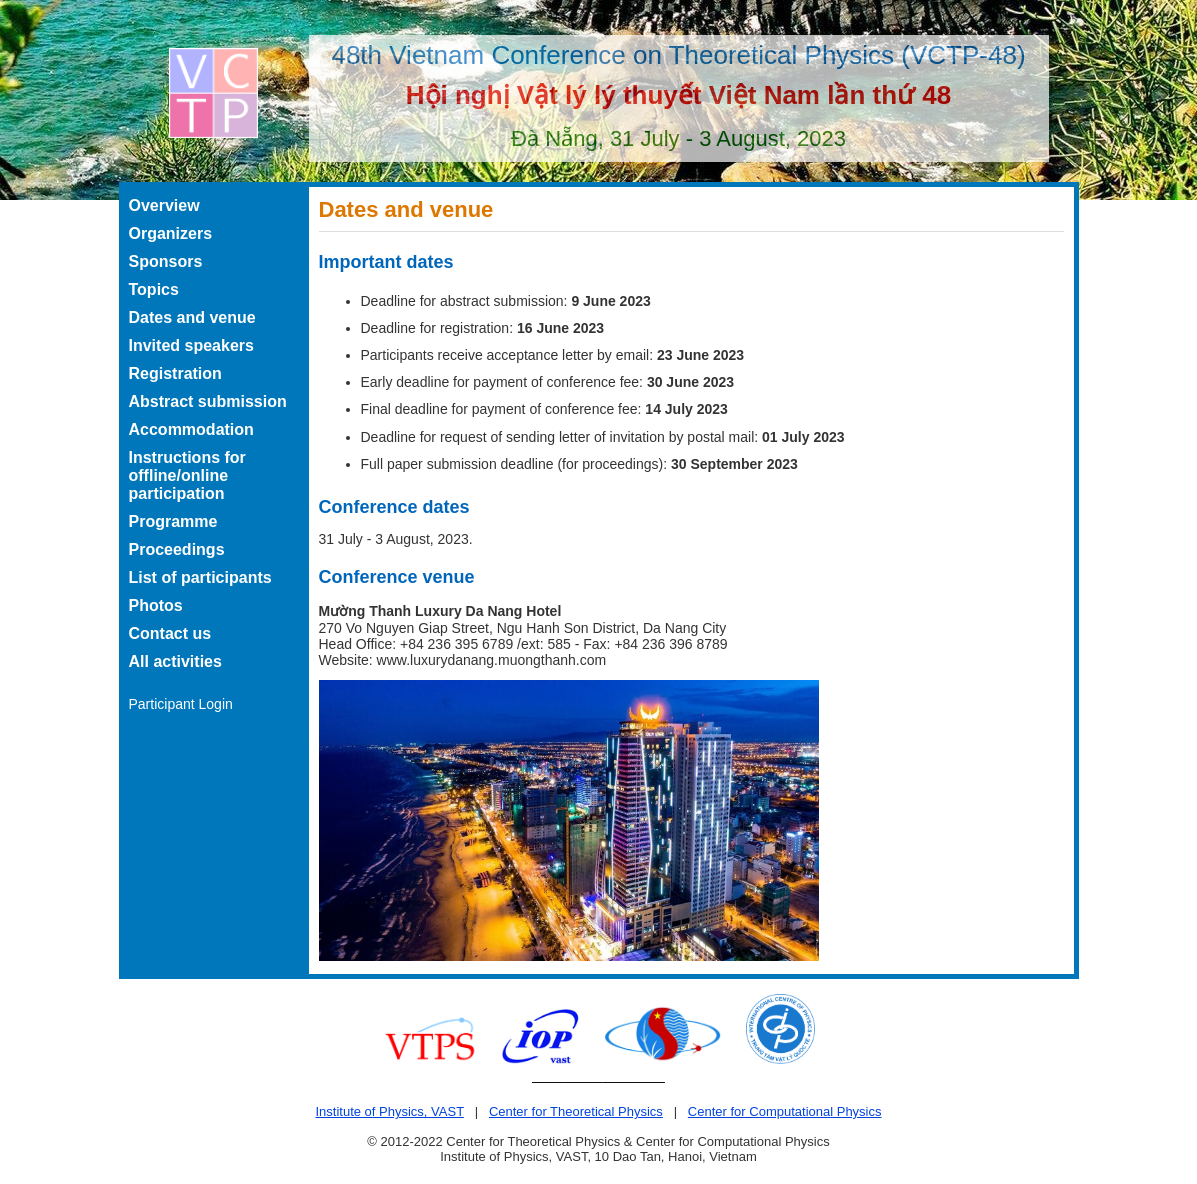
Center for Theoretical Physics (576, 1111)
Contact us (170, 633)
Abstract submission (208, 401)
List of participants (200, 577)
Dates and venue (192, 317)
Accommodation (191, 429)
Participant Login (181, 704)
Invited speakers (191, 345)
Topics (154, 289)
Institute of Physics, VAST (389, 1111)
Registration (175, 373)
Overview (164, 205)
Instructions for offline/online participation (187, 475)
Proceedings (177, 549)
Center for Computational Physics (785, 1111)
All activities (175, 661)
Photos (156, 605)
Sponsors (166, 261)
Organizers (171, 233)
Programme (173, 521)
